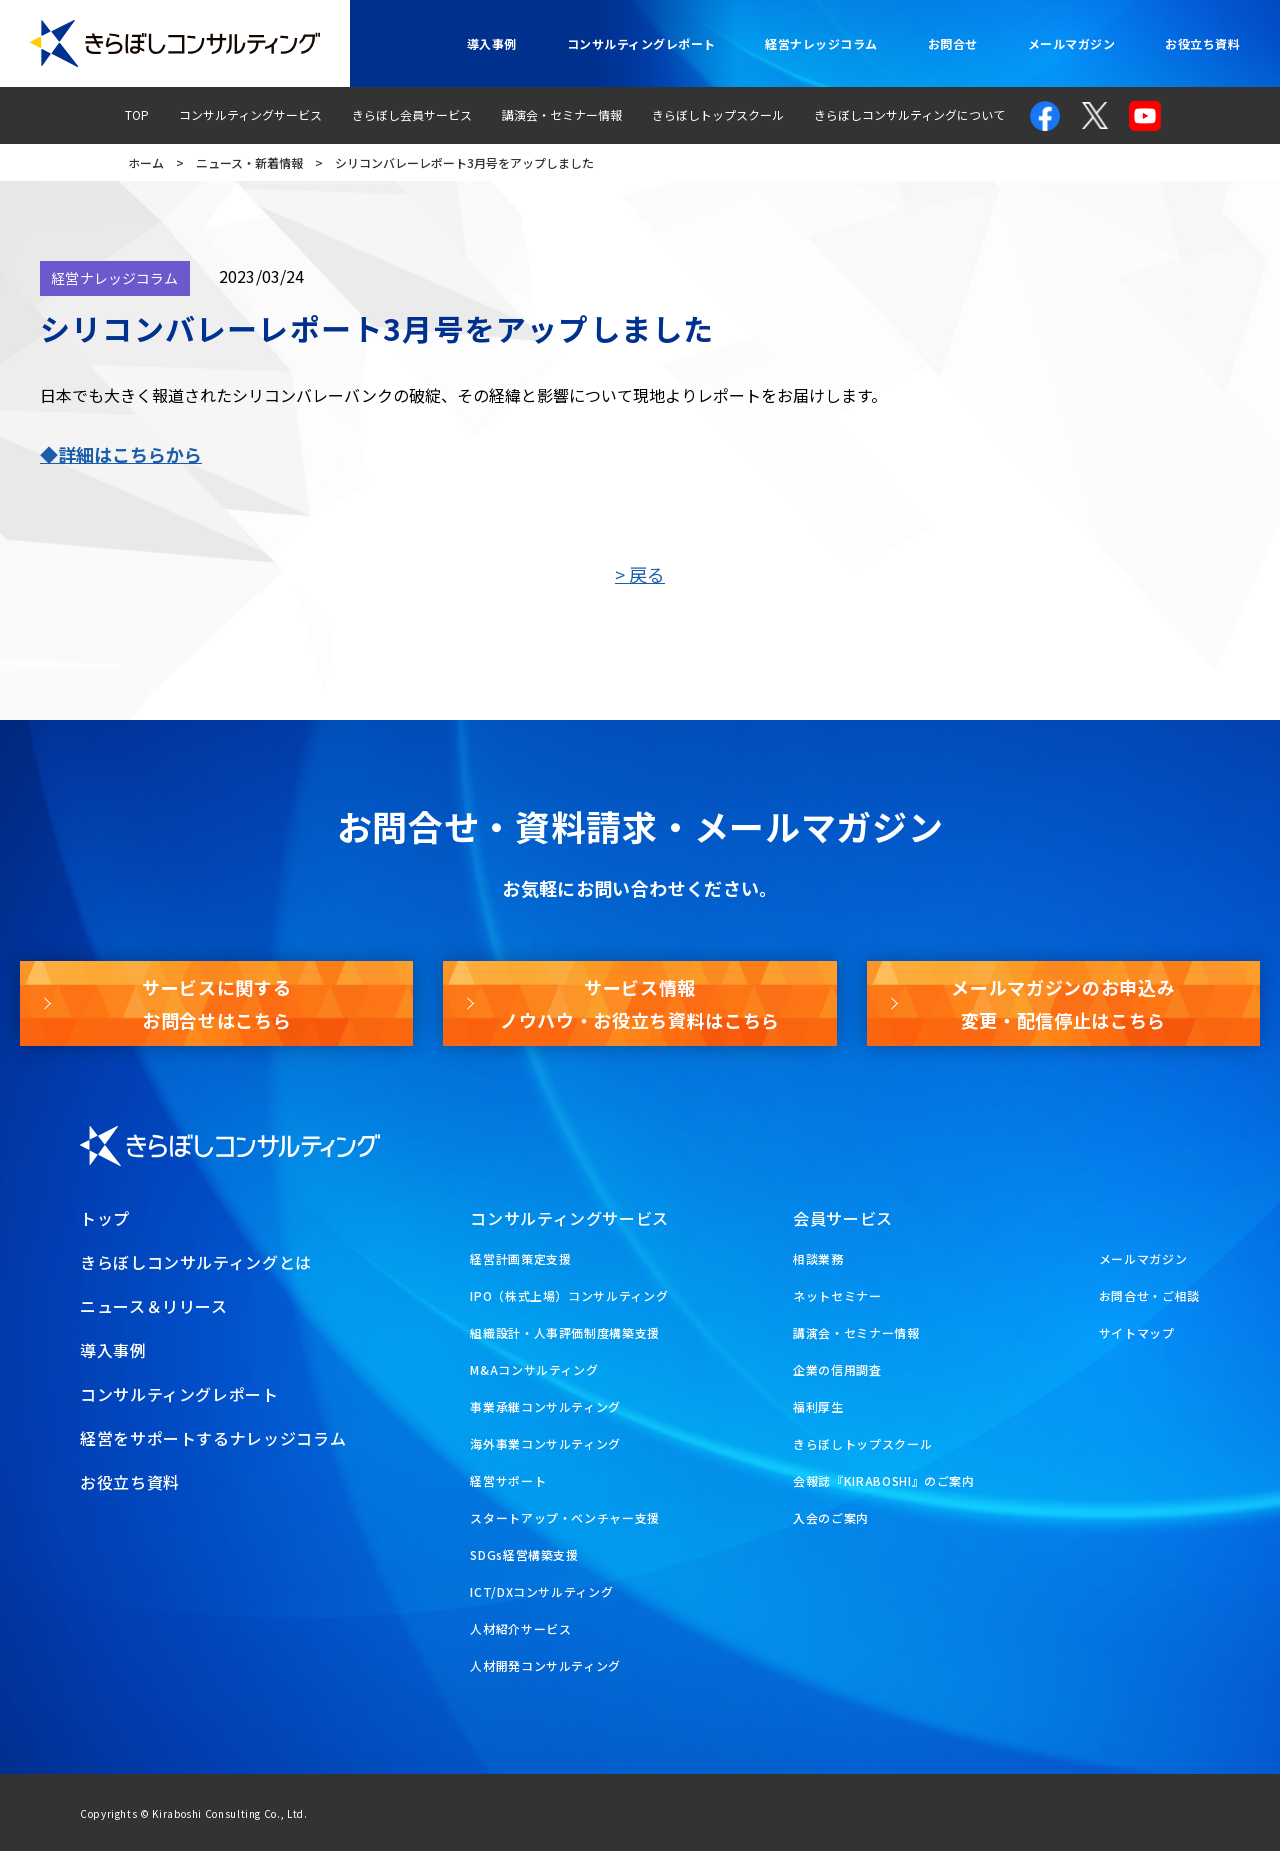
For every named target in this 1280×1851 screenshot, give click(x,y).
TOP (137, 114)
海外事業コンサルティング (545, 1443)
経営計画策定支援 (520, 1258)
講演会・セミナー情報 (562, 114)
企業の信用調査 (837, 1369)
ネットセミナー (837, 1295)
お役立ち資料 (1202, 43)
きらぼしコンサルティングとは (196, 1262)
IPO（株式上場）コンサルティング (569, 1295)
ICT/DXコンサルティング (541, 1591)
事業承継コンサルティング (545, 1406)
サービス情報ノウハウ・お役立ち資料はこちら (640, 1003)
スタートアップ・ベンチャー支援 (565, 1517)
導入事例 (492, 43)
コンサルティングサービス (250, 114)
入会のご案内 (831, 1517)
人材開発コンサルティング (545, 1665)
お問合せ (953, 43)
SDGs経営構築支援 (524, 1554)
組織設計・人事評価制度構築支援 (565, 1332)
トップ (105, 1218)
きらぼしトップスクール (718, 114)
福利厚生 (818, 1406)
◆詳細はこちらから (121, 454)
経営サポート (508, 1480)
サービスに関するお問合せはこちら (216, 1003)
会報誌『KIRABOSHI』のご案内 (884, 1480)
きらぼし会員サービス (412, 114)
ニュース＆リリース (154, 1306)
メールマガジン (1071, 43)
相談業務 (818, 1258)
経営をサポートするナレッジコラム (213, 1438)
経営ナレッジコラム (821, 43)
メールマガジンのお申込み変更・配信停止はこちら (1063, 1003)
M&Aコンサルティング (534, 1369)
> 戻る (640, 574)
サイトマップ (1137, 1332)
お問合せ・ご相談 (1149, 1295)
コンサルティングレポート (641, 43)
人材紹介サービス (520, 1628)
